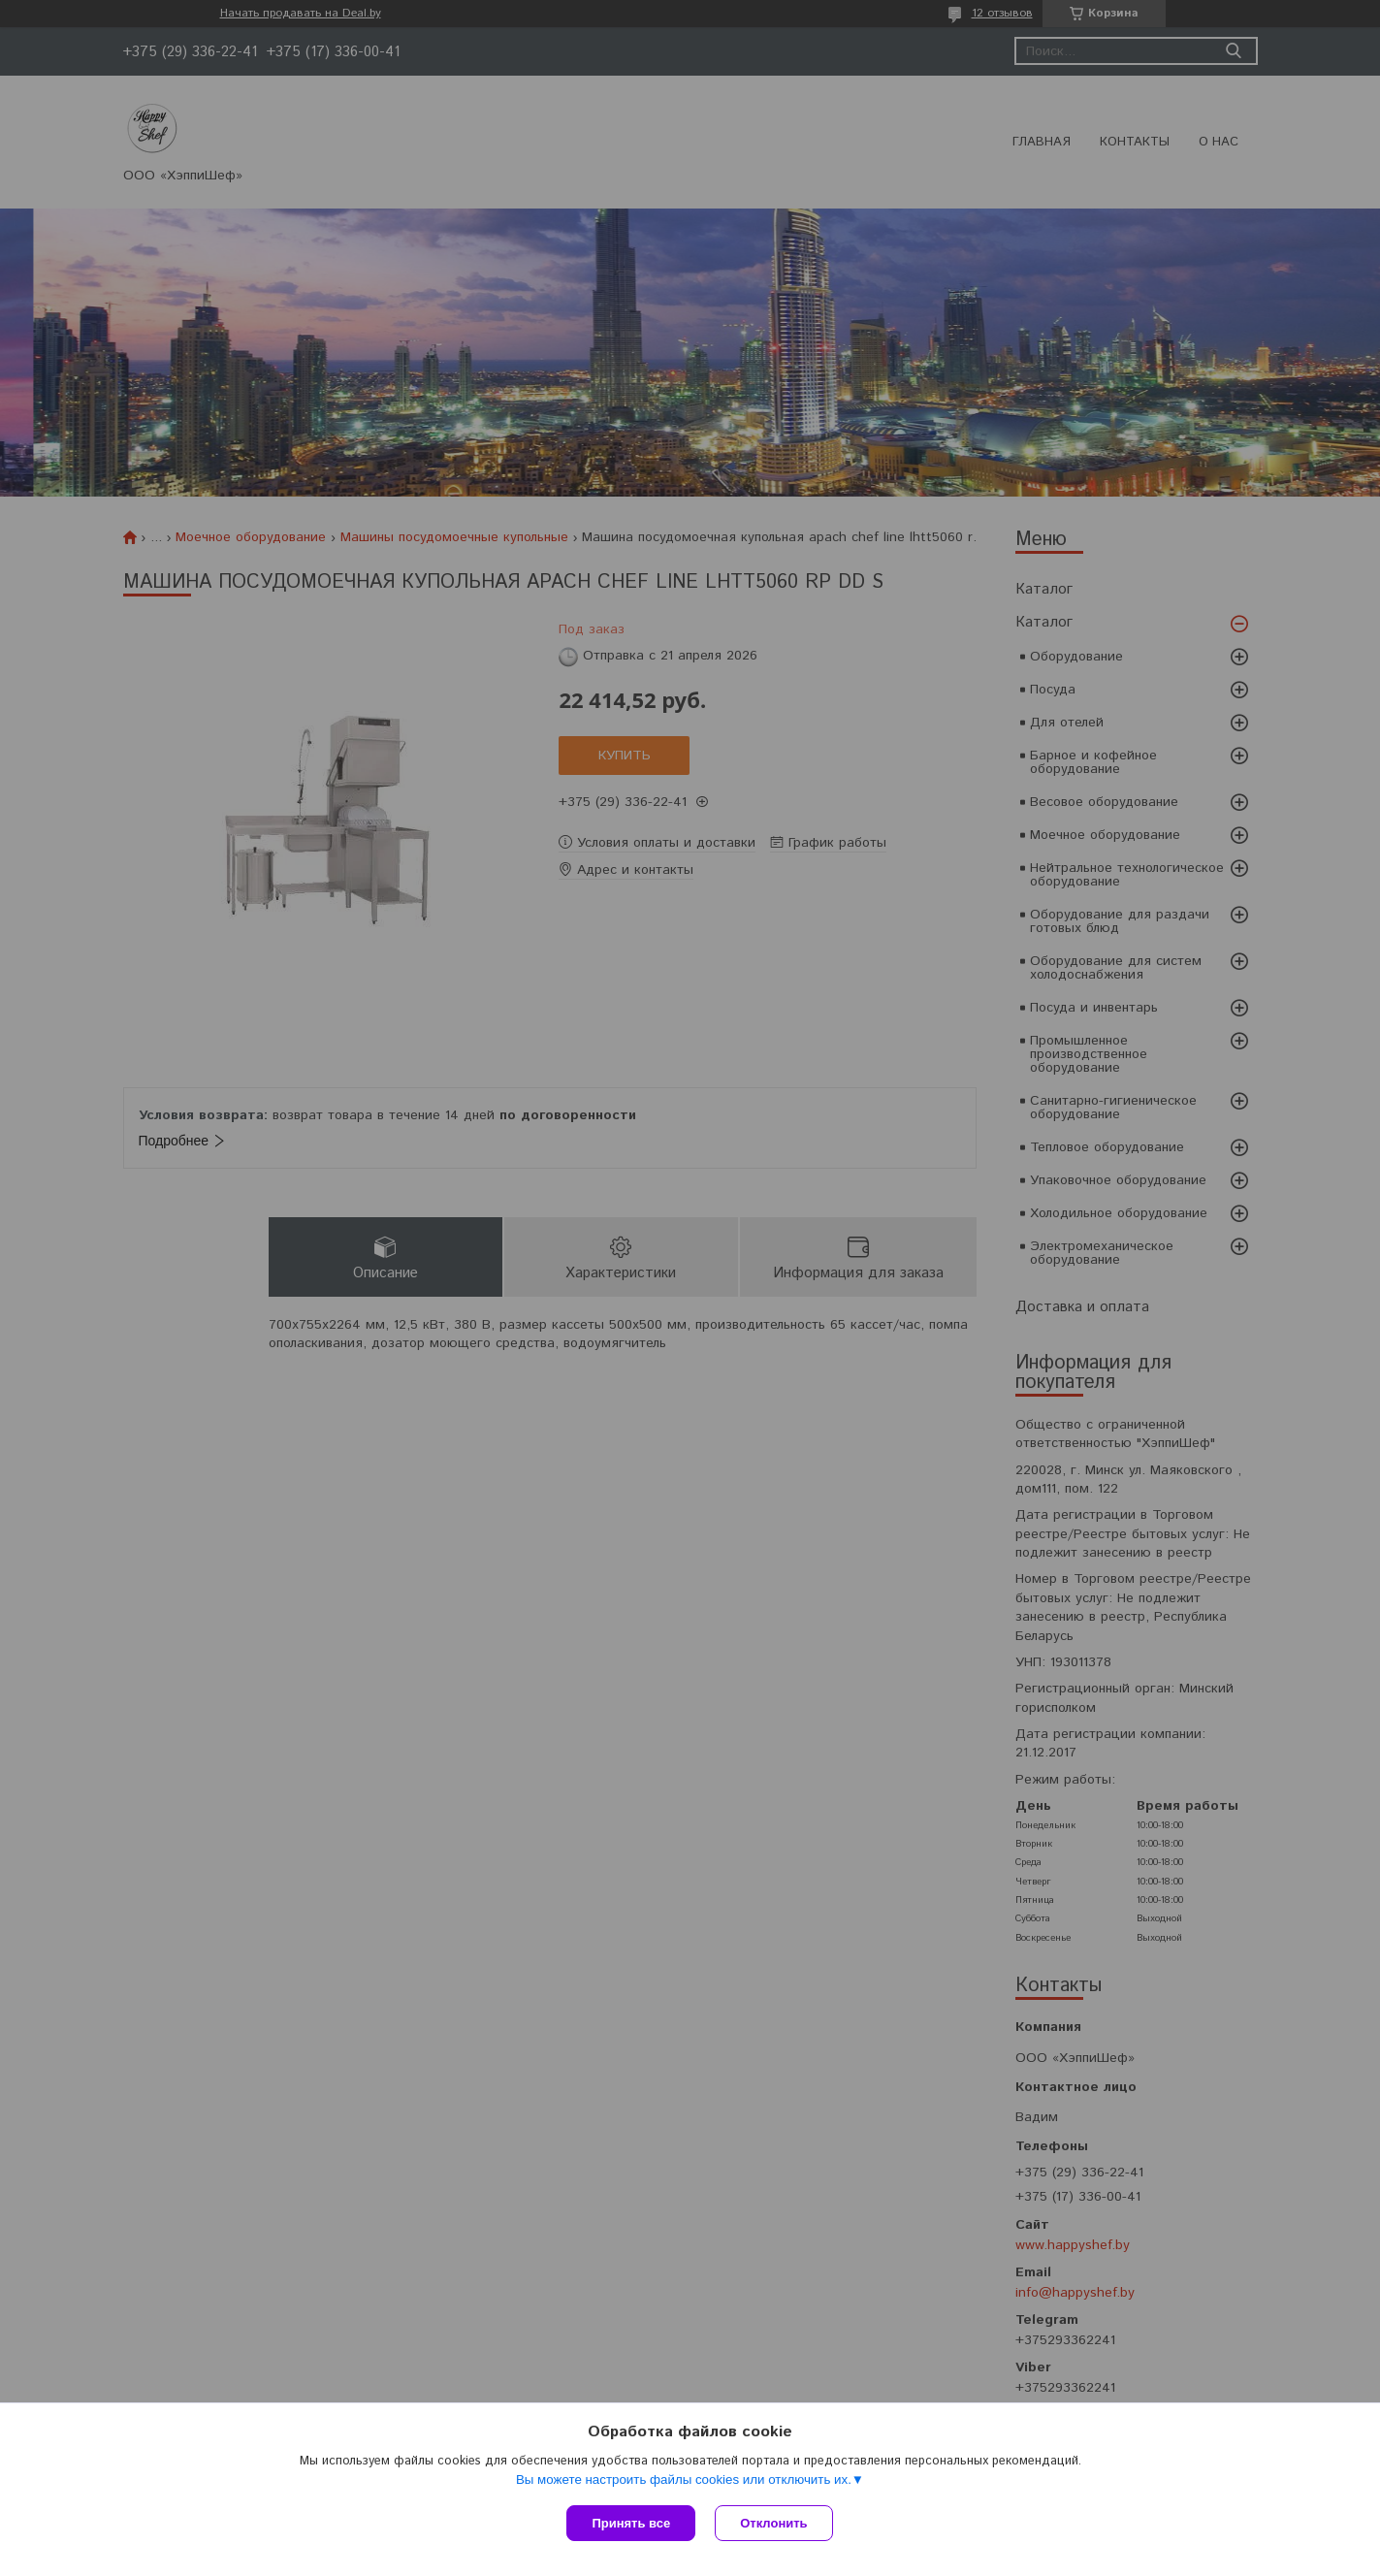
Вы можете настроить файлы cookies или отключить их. (683, 2479)
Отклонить (773, 2523)
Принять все (631, 2523)
